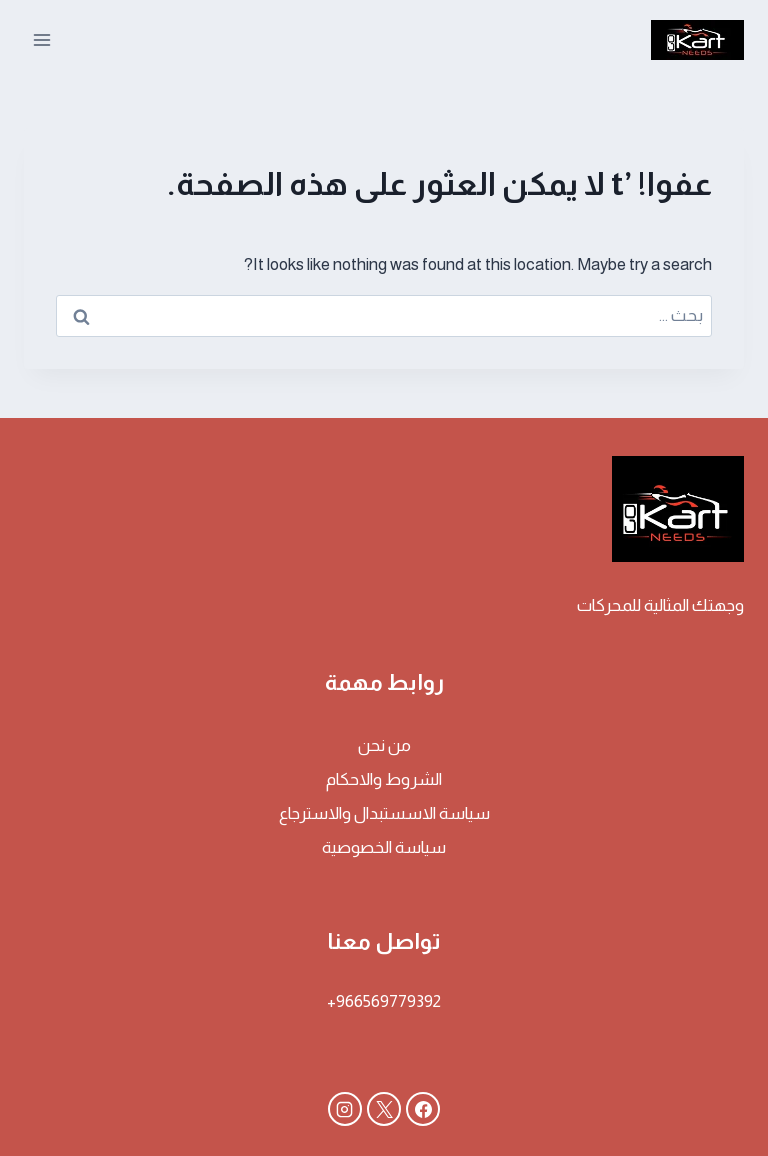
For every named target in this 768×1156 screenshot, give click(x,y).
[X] (384, 1109)
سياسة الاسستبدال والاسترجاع (384, 813)
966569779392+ (384, 1001)
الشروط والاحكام (384, 779)
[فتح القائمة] (42, 39)
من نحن (384, 745)
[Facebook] (423, 1109)
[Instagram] (345, 1109)
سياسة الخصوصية (384, 847)
